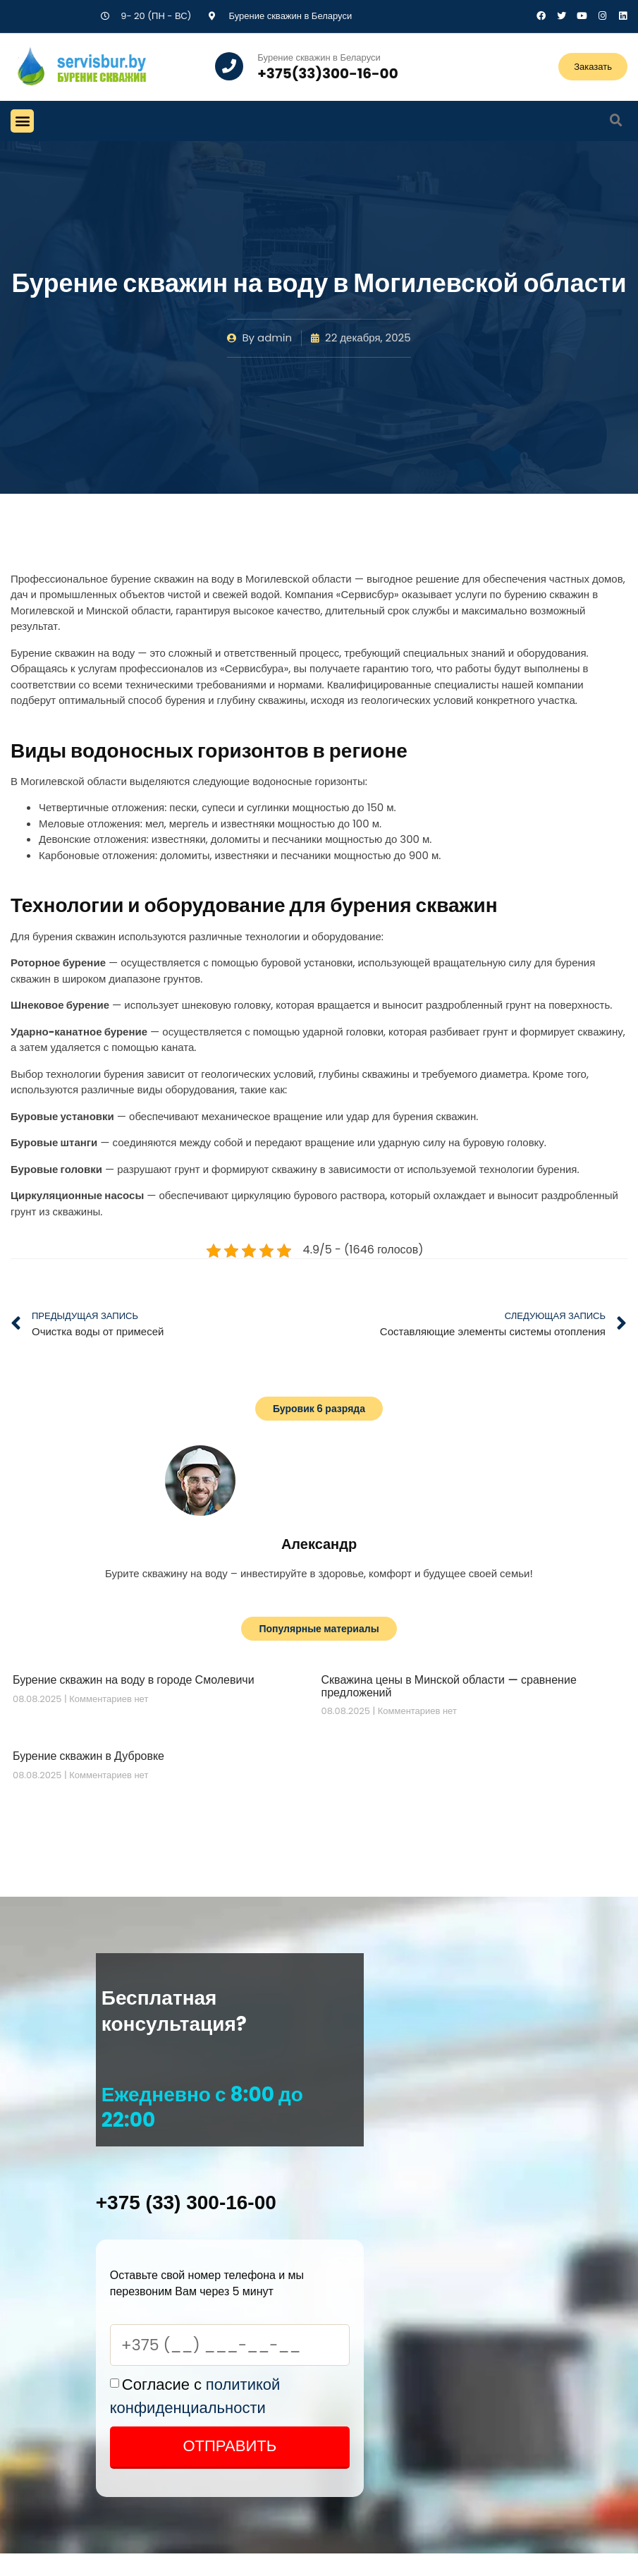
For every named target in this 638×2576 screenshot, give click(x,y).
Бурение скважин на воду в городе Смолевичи (133, 1680)
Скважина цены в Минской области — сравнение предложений (449, 1686)
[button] (22, 121)
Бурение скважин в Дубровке (88, 1756)
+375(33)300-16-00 (327, 73)
